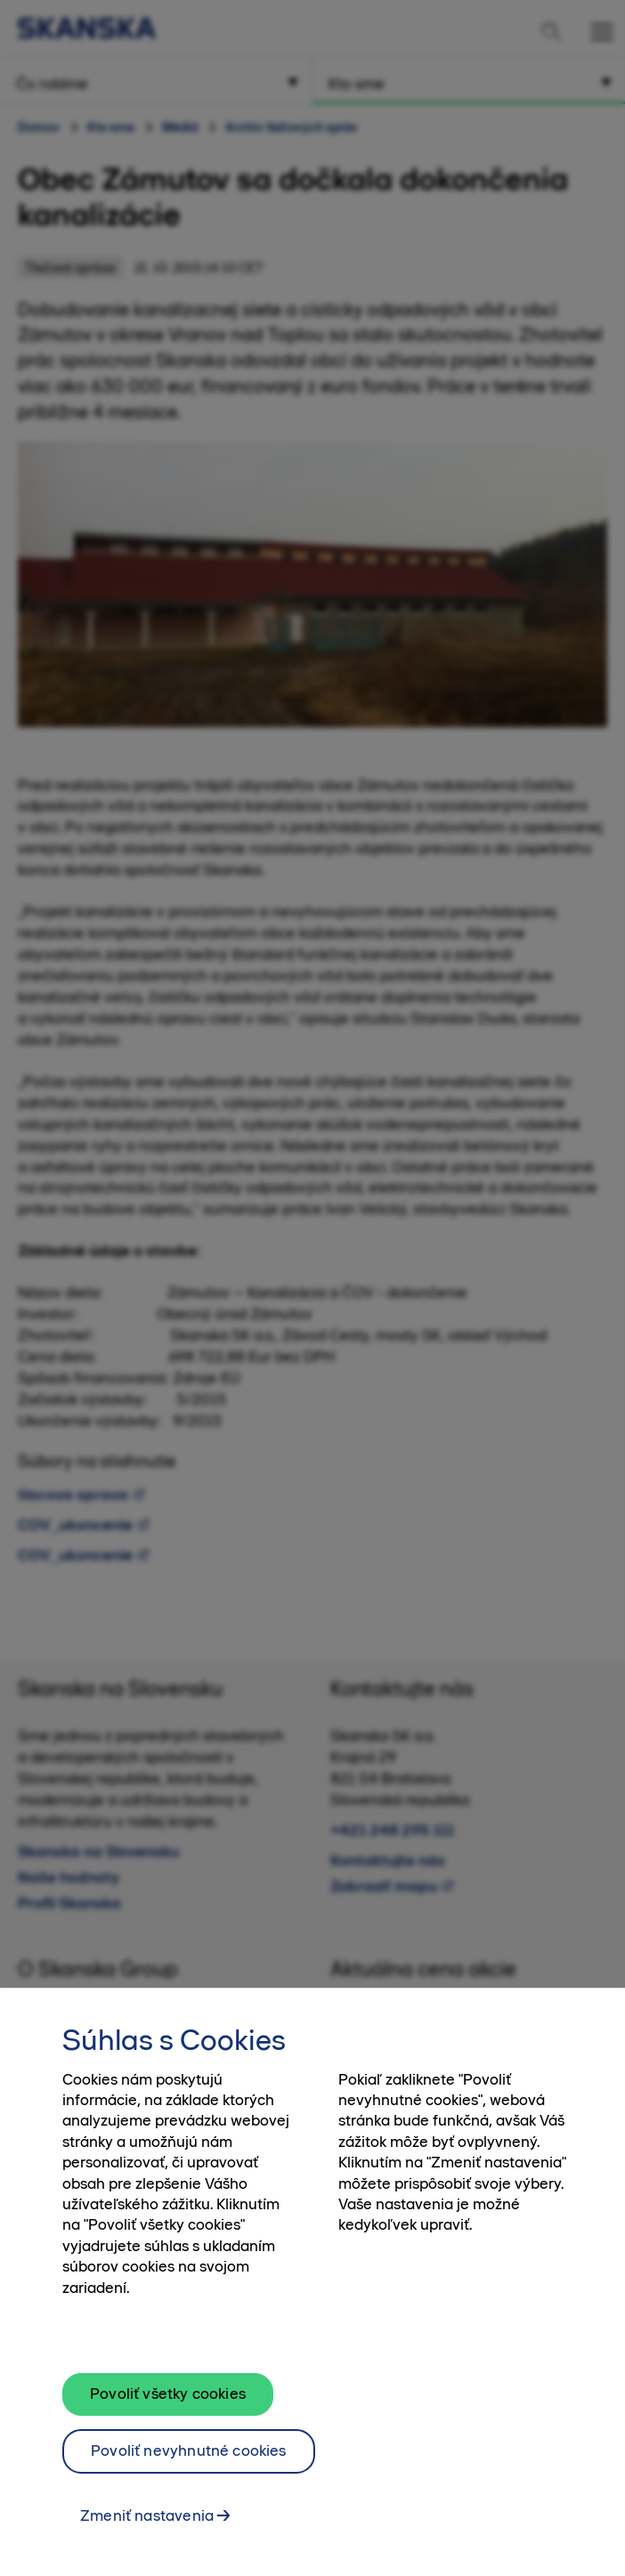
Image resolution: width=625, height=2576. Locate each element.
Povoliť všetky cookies (168, 2403)
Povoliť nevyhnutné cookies (189, 2460)
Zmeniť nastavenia (147, 2524)
